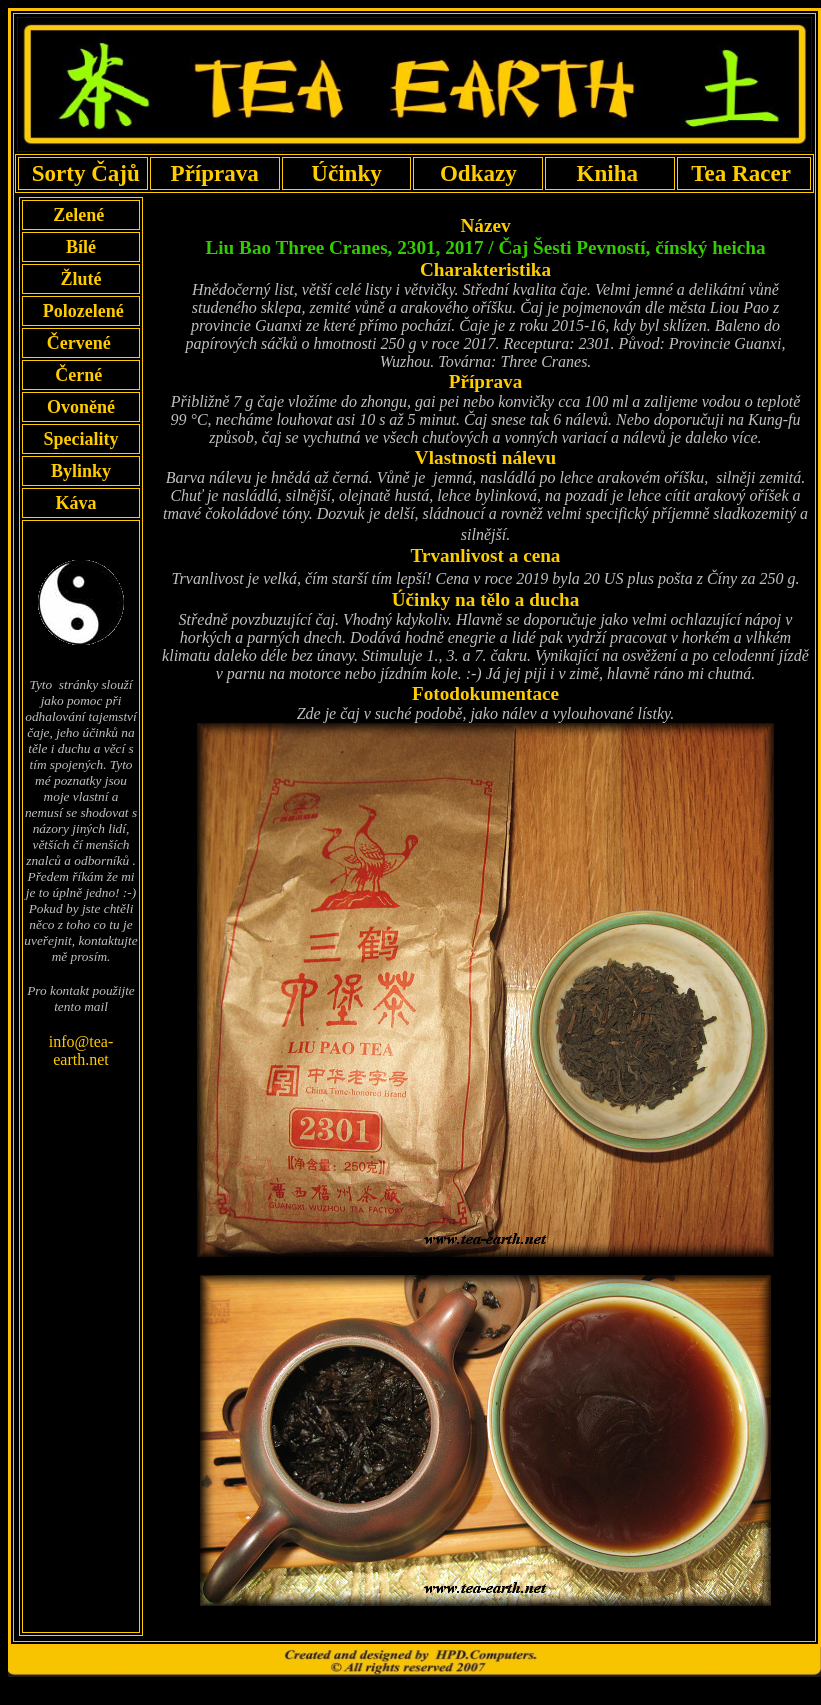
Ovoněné (81, 407)
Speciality (81, 439)
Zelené (81, 215)
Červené (81, 343)
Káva (76, 503)
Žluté (81, 279)
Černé (80, 375)
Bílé (81, 247)
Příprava (214, 173)
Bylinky (80, 471)
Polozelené (80, 311)
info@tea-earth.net (81, 1050)
